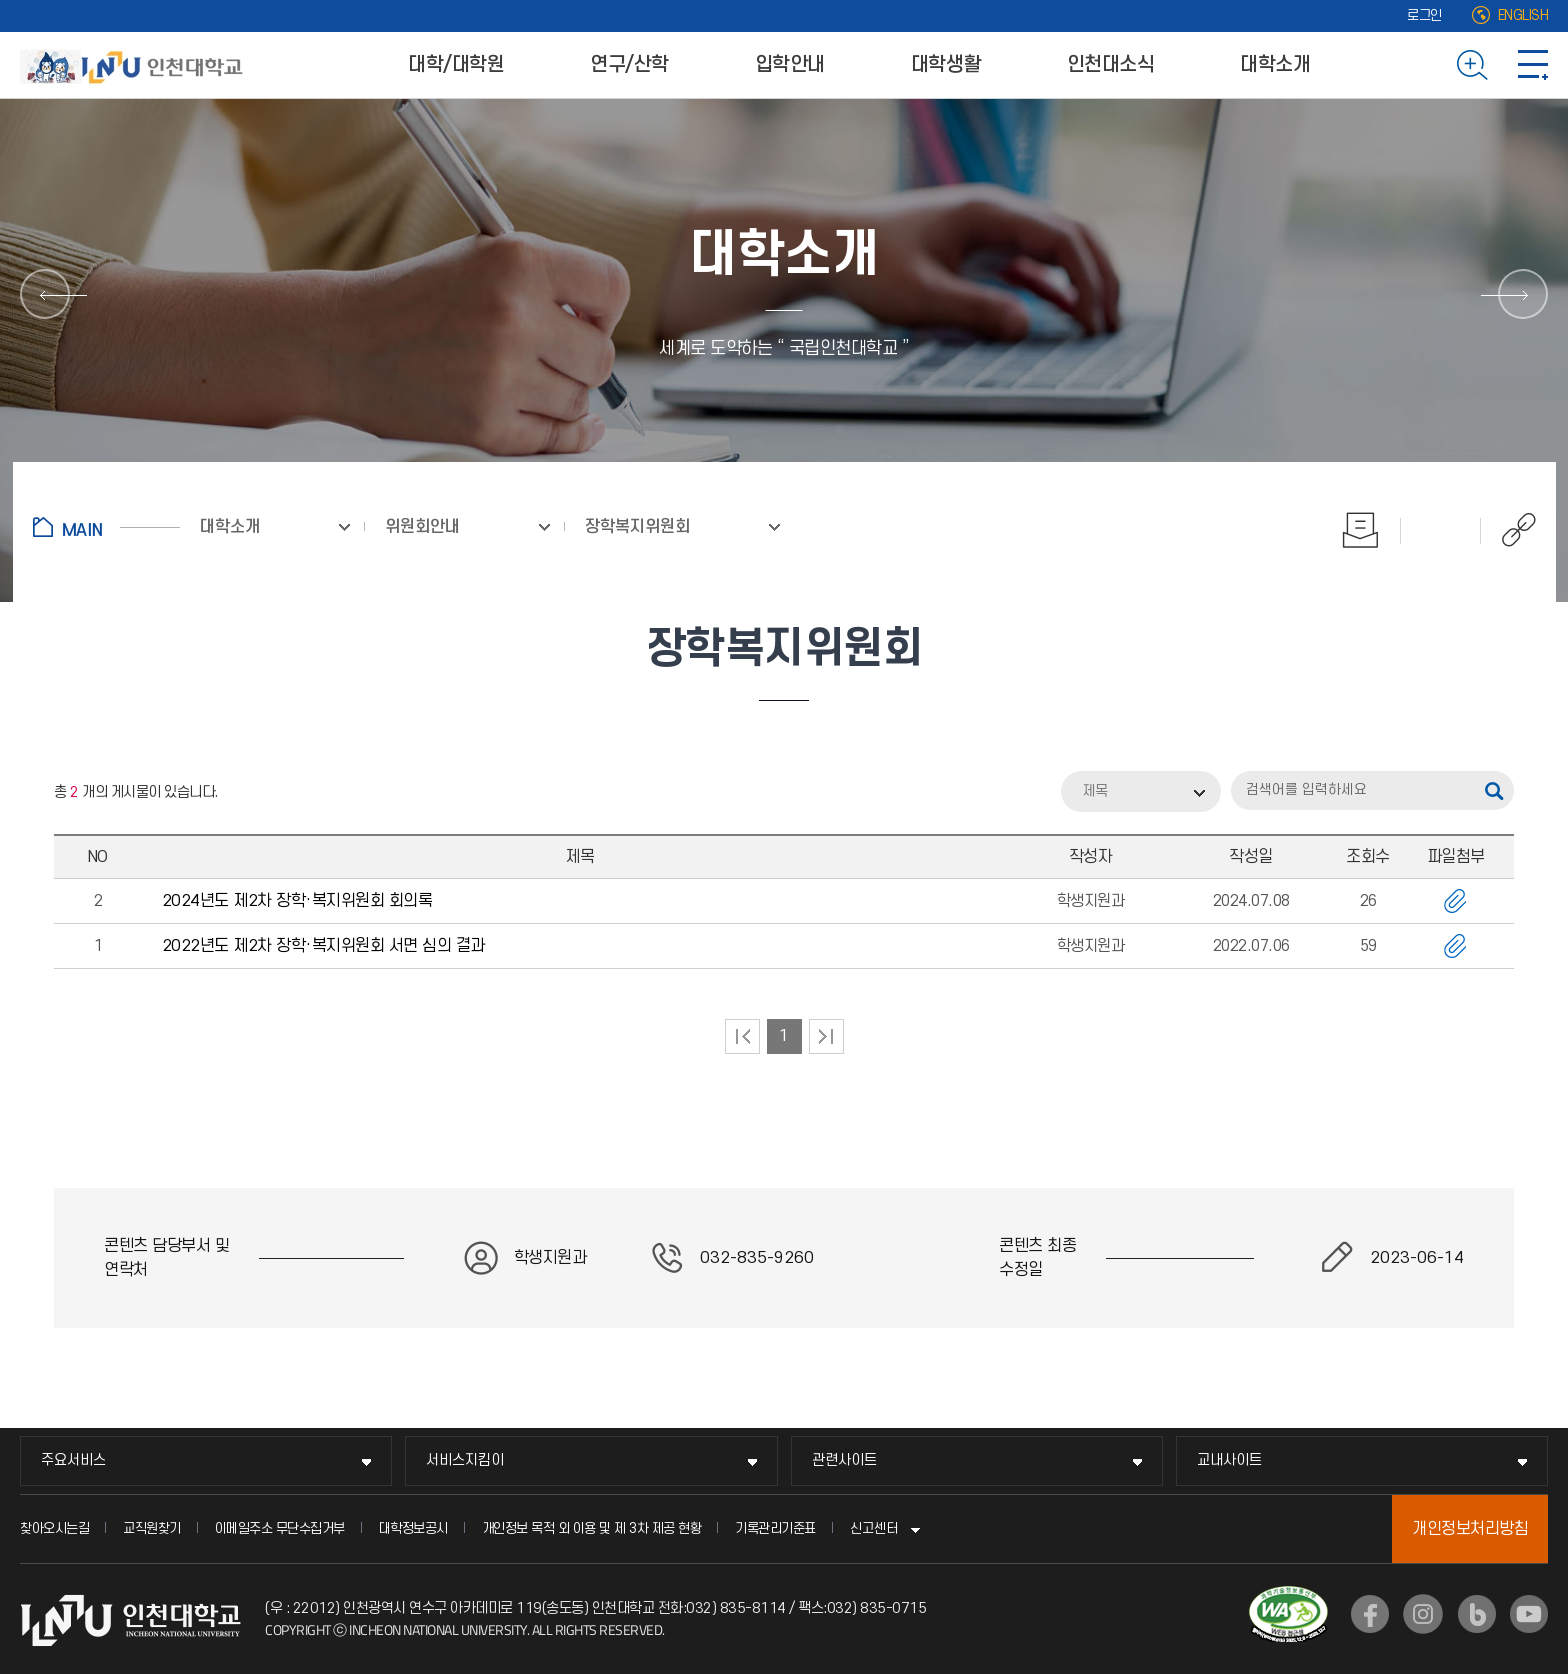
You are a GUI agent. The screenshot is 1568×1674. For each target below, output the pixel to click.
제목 (1095, 791)
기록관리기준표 (775, 1528)
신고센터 (874, 1528)
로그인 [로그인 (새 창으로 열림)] (1424, 15)
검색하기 (1472, 65)
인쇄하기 (1361, 530)
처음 (742, 1036)
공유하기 (1508, 530)
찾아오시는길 (54, 1528)
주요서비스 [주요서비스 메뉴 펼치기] (73, 1460)
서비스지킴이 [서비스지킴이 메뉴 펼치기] (465, 1460)
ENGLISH (1523, 15)
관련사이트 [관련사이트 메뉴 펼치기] (844, 1460)
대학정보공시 (413, 1528)
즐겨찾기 (1441, 530)
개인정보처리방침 (1470, 1529)
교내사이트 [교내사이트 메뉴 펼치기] (1229, 1460)
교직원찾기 (152, 1528)
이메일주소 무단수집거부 (280, 1528)
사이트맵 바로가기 (1533, 65)
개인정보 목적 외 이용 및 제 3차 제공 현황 (592, 1528)
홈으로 (106, 527)
